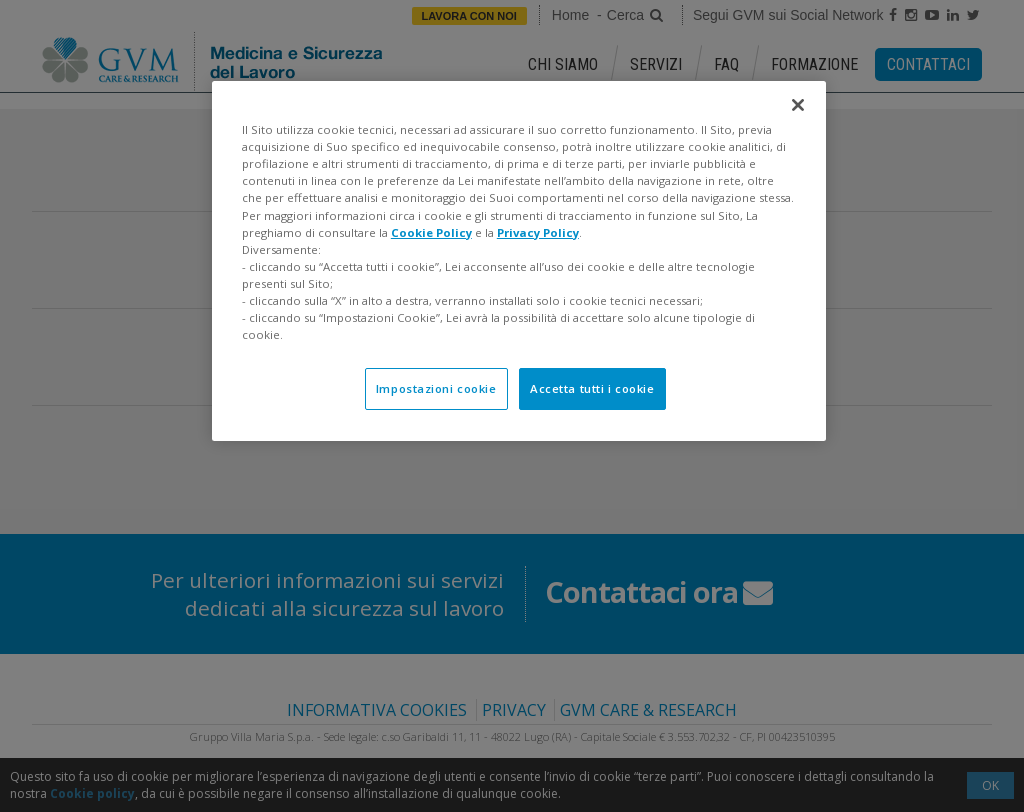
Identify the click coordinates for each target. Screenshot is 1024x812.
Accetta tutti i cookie (592, 388)
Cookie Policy (431, 232)
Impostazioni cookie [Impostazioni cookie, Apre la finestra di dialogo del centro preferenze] (436, 388)
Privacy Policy (538, 232)
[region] (519, 261)
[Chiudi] (798, 105)
